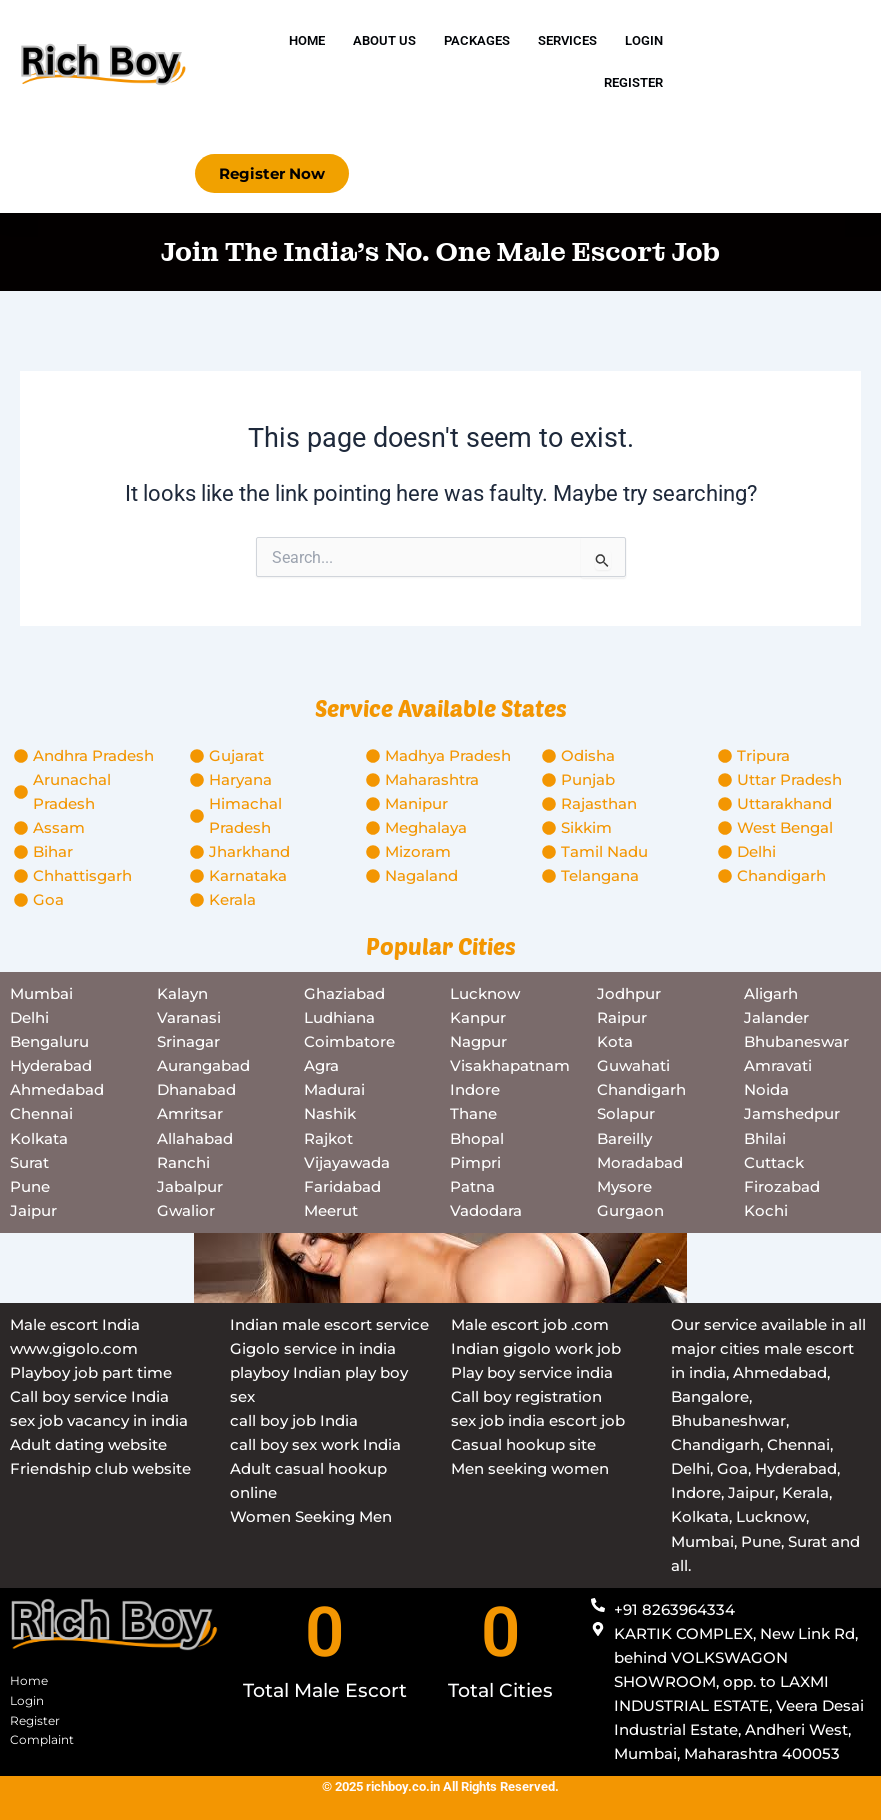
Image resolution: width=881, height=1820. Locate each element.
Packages (477, 40)
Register (633, 82)
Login (644, 40)
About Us (384, 40)
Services (567, 40)
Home (307, 40)
